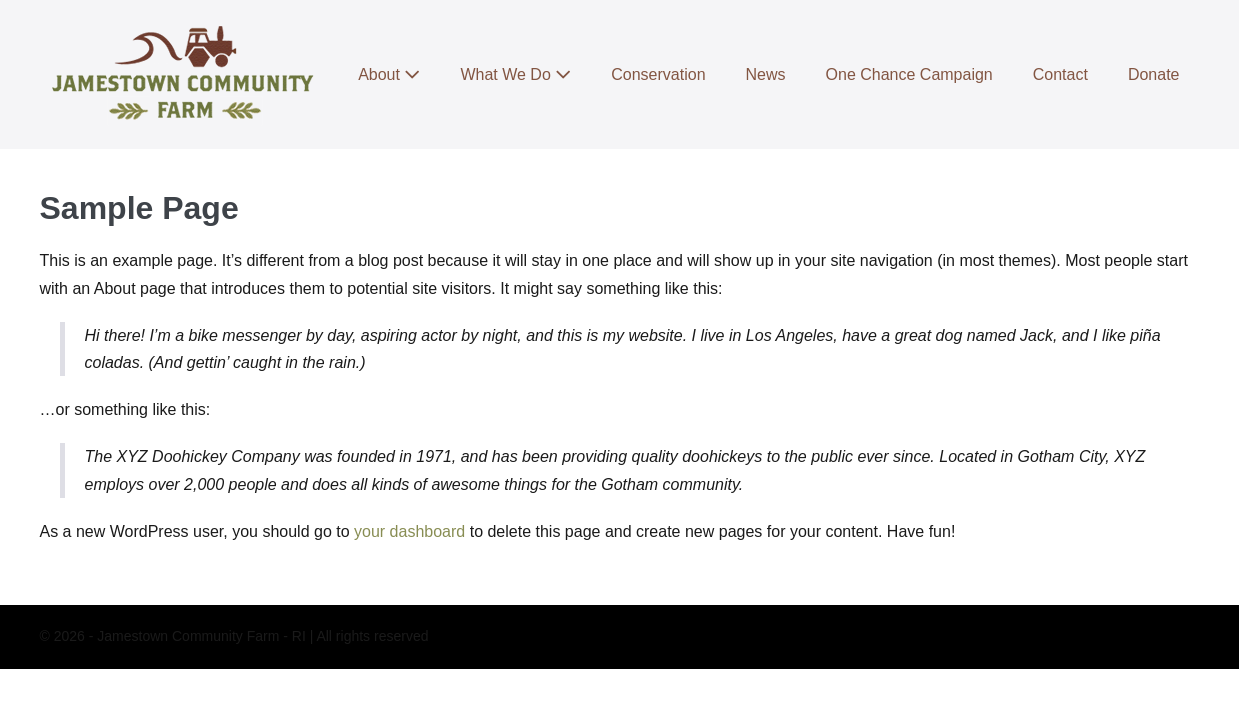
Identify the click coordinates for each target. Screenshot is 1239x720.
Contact (1060, 74)
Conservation (658, 74)
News (766, 74)
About (389, 74)
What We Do (515, 74)
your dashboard (409, 531)
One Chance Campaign (909, 74)
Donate (1154, 74)
